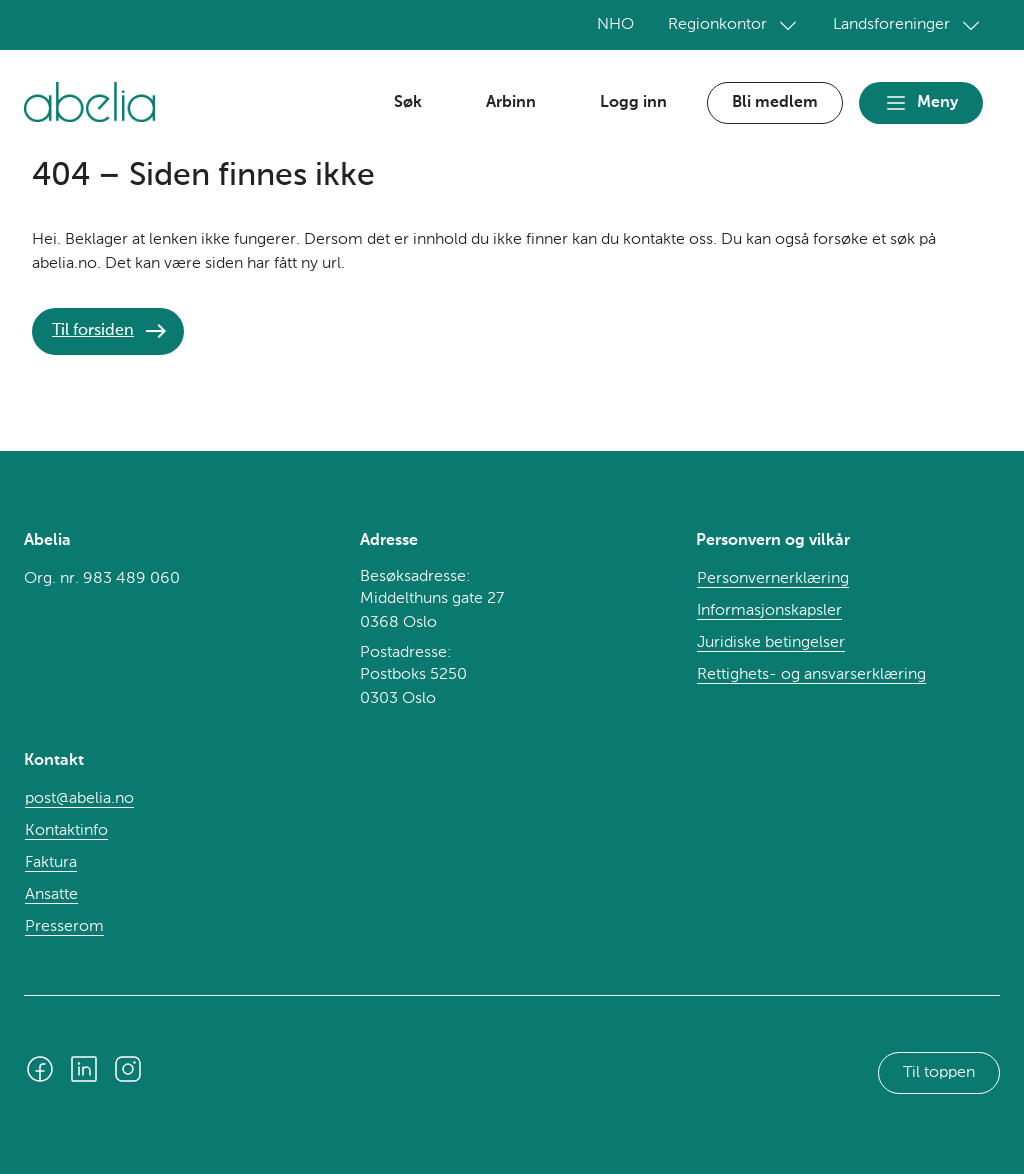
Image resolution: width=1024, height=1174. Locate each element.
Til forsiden (93, 331)
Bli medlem (775, 103)
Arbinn (511, 103)
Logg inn (633, 103)
